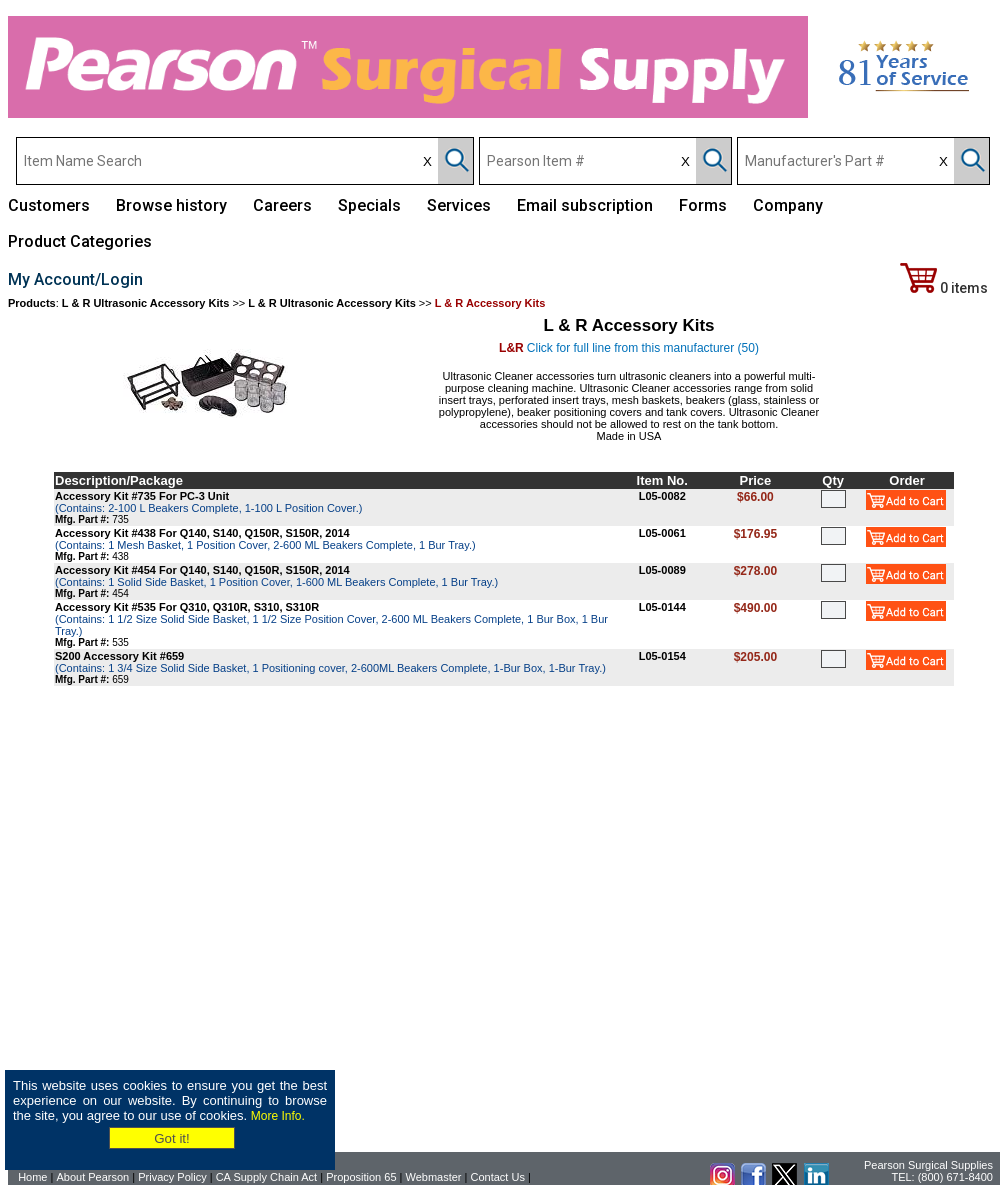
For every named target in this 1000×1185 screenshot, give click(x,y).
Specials (369, 205)
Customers (49, 205)
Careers (282, 205)
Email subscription (585, 205)
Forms (703, 205)
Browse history (171, 205)
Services (459, 205)
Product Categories (80, 241)
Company (788, 205)
